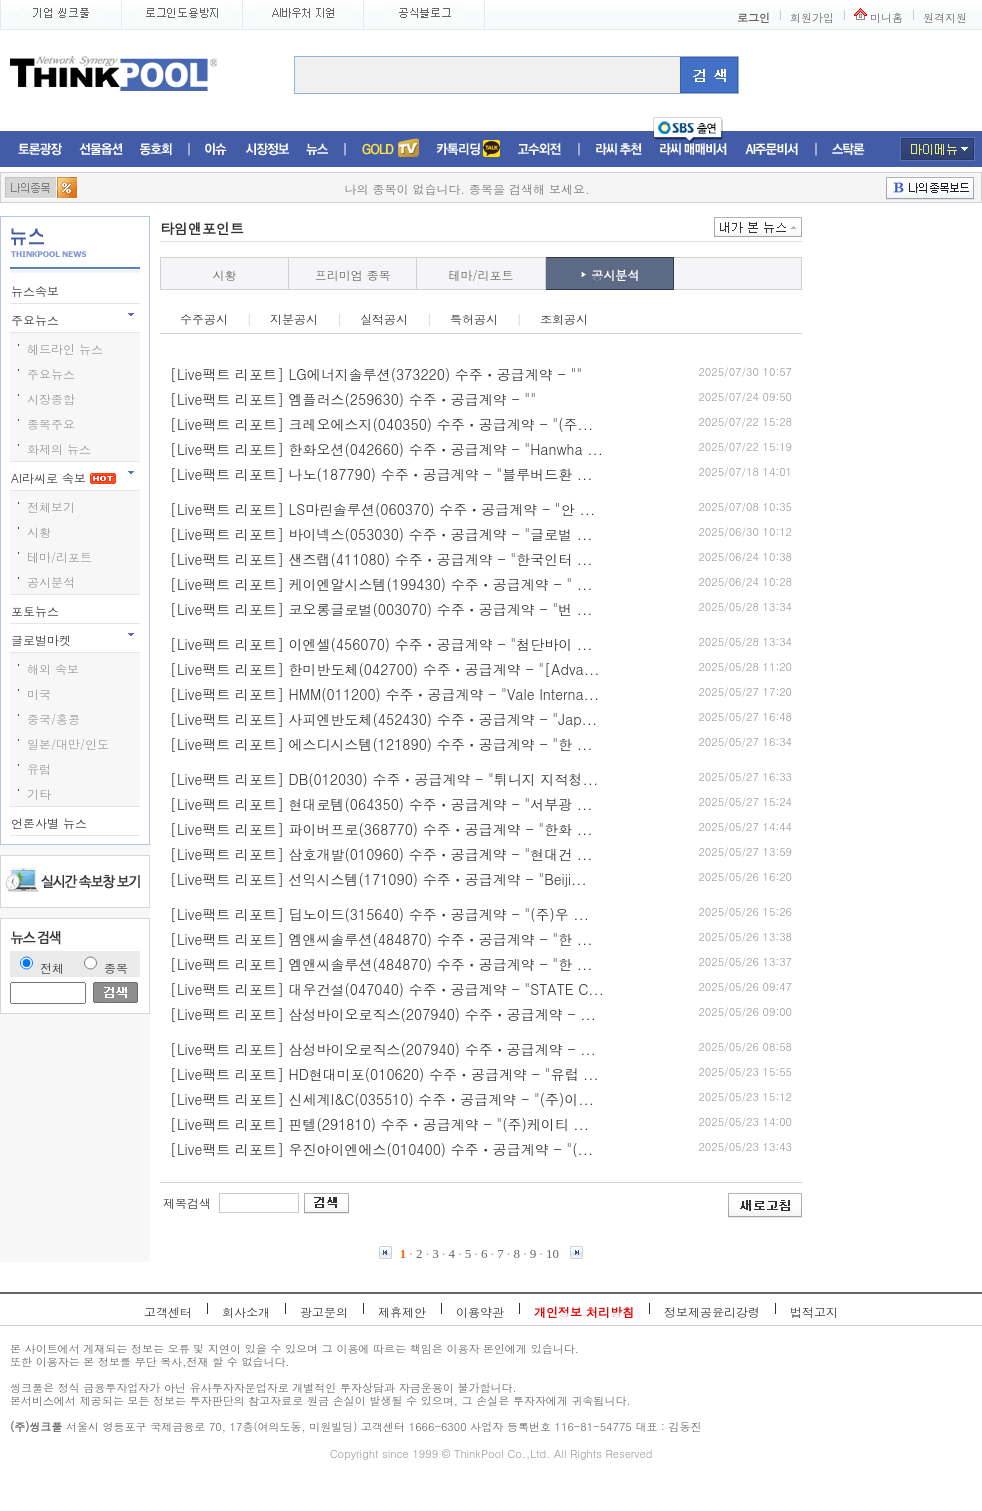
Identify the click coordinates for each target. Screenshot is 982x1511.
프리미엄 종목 (353, 274)
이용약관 (480, 1311)
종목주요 (51, 423)
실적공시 (384, 318)
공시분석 (51, 581)
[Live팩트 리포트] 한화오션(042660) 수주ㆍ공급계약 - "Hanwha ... (386, 449)
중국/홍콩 (53, 718)
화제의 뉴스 (59, 448)
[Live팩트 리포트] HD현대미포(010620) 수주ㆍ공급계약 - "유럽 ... (384, 1074)
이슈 (216, 149)
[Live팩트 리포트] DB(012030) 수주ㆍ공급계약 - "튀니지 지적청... (384, 779)
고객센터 (168, 1311)
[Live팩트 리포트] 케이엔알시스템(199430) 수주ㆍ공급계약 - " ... (381, 584)
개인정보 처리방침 (584, 1311)
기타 (39, 793)
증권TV (390, 149)
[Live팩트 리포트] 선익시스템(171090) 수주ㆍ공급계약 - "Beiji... (378, 879)
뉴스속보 (37, 290)
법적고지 (814, 1311)
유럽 (39, 768)
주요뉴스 (37, 319)
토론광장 (40, 149)
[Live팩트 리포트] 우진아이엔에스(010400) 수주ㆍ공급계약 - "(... (381, 1149)
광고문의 (324, 1311)
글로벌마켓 (43, 639)
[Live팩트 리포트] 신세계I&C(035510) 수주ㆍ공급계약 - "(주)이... (382, 1099)
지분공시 (294, 318)
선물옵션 (101, 149)
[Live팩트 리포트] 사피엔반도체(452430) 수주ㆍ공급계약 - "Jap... (383, 719)
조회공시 (564, 318)
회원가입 (812, 17)
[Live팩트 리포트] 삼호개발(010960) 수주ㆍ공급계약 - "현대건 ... (381, 854)
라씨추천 (618, 149)
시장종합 (51, 398)
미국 (39, 693)
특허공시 (474, 318)
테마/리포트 (59, 556)
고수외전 (540, 149)
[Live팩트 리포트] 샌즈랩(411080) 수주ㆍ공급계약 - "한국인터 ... (381, 559)
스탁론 (848, 149)
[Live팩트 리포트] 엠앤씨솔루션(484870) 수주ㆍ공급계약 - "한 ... (381, 939)
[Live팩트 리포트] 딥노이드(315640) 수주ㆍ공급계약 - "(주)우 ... (379, 914)
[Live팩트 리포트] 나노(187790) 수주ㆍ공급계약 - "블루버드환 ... (381, 474)
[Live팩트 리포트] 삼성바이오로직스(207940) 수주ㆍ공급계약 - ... (383, 1014)
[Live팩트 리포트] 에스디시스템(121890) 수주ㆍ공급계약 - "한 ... (381, 744)
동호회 (156, 149)
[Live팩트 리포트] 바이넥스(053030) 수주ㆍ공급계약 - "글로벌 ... (381, 534)
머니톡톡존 (468, 149)
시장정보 (267, 149)
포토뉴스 (37, 610)
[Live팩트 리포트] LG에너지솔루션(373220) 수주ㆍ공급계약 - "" (376, 374)
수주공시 (204, 318)
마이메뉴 (937, 149)
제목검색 (187, 1202)
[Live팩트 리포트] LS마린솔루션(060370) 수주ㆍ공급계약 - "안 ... (382, 509)
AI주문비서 (772, 149)
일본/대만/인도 (68, 743)
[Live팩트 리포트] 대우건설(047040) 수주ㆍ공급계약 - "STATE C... (387, 989)
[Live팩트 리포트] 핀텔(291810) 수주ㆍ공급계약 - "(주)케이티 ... (379, 1124)
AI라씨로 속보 (63, 477)
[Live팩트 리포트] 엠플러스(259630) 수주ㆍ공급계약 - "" (353, 399)
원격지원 (945, 17)
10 (552, 1253)
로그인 (753, 17)
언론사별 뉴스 (51, 822)
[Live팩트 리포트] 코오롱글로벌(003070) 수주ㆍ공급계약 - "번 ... (381, 609)
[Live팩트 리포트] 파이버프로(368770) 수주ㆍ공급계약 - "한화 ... (381, 829)
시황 (39, 531)
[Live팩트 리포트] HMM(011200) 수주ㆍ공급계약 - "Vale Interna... (384, 694)
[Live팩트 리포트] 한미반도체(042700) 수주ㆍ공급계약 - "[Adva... (385, 669)
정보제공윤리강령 (712, 1311)
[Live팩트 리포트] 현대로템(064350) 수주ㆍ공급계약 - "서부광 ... (381, 804)
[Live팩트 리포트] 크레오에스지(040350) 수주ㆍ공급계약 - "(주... (381, 424)
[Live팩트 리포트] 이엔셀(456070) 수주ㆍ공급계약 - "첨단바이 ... (381, 644)
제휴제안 (402, 1311)
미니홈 (886, 17)
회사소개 (246, 1311)
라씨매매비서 (693, 149)
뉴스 (317, 149)
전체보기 (51, 506)
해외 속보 (53, 668)
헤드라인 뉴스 (65, 348)
